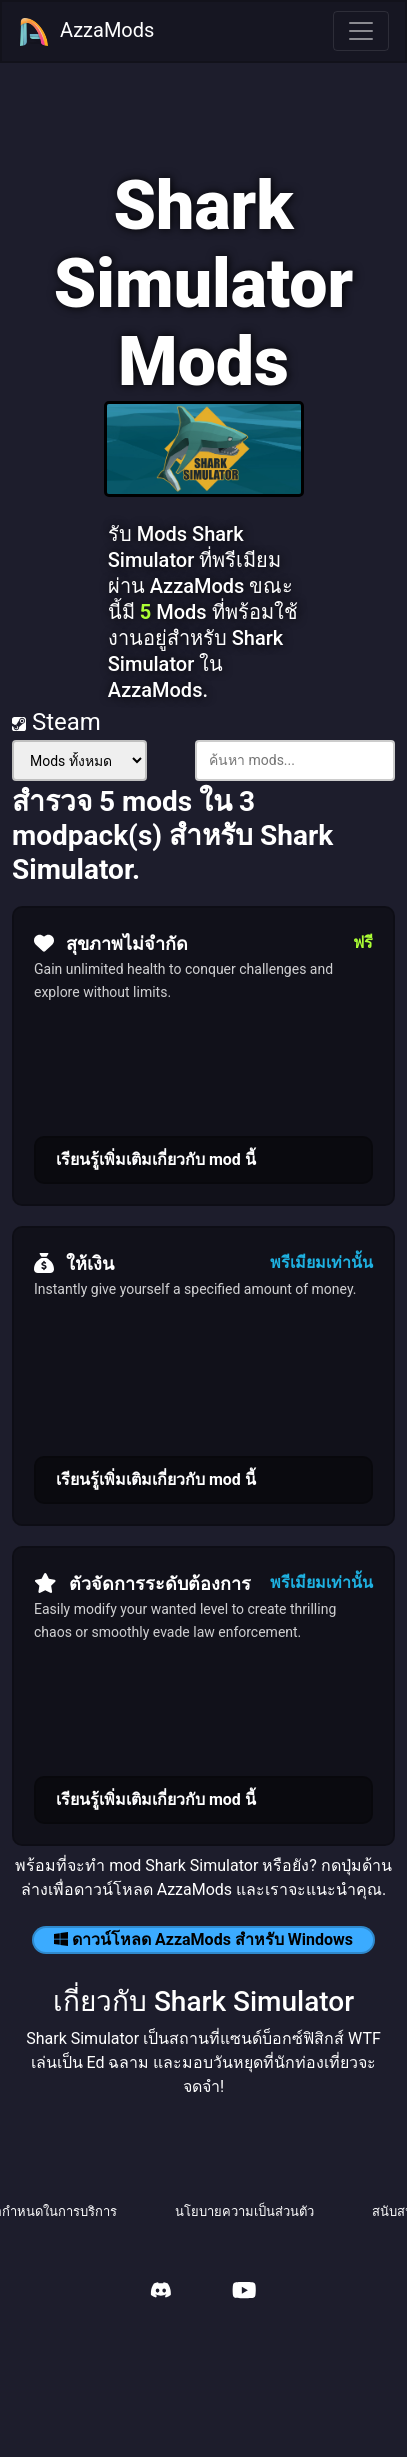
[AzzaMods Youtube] (244, 2292)
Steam (56, 722)
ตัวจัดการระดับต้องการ (142, 1583)
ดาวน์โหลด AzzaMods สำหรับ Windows (203, 1939)
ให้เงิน (74, 1263)
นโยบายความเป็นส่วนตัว (244, 2211)
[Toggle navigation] (361, 31)
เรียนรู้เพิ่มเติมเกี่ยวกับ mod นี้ (156, 1159)
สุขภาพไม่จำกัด (111, 943)
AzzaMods (86, 32)
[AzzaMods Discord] (161, 2292)
